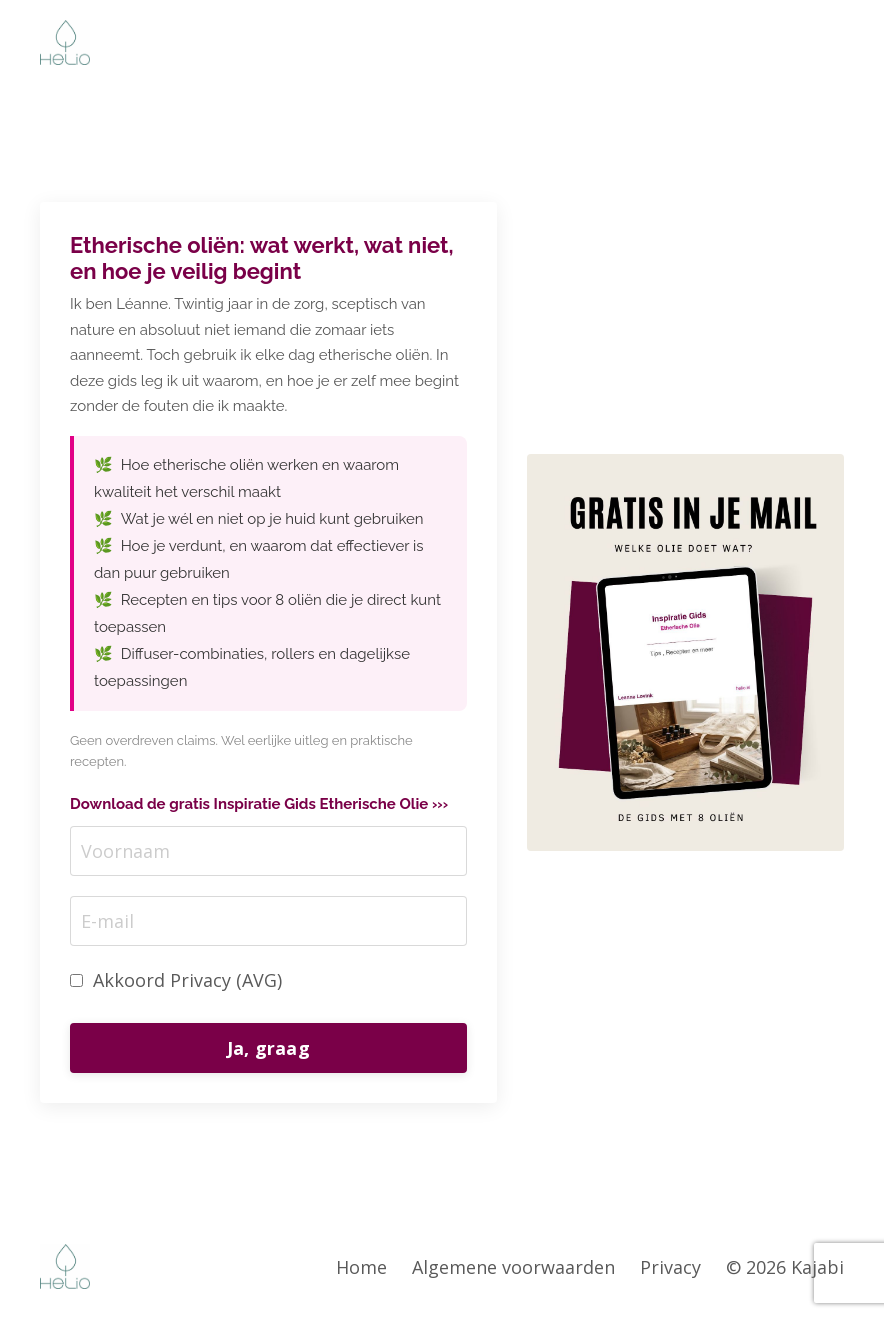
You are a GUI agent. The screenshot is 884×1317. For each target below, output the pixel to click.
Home (361, 1267)
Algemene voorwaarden (513, 1267)
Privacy (670, 1267)
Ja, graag (268, 1048)
